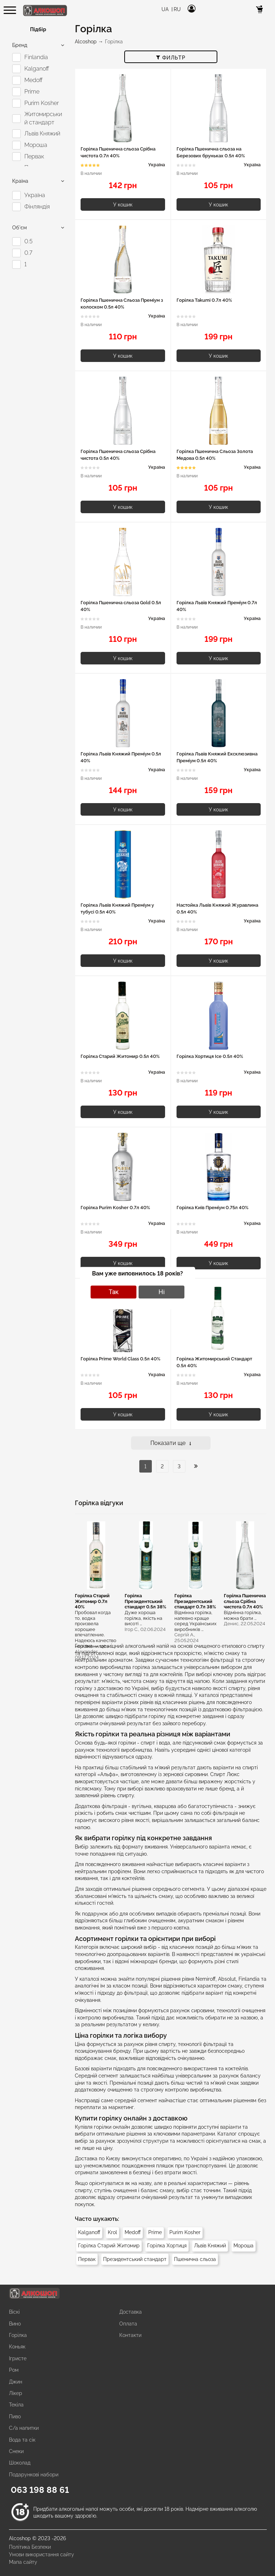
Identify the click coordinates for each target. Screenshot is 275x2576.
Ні (162, 1292)
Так (113, 1292)
